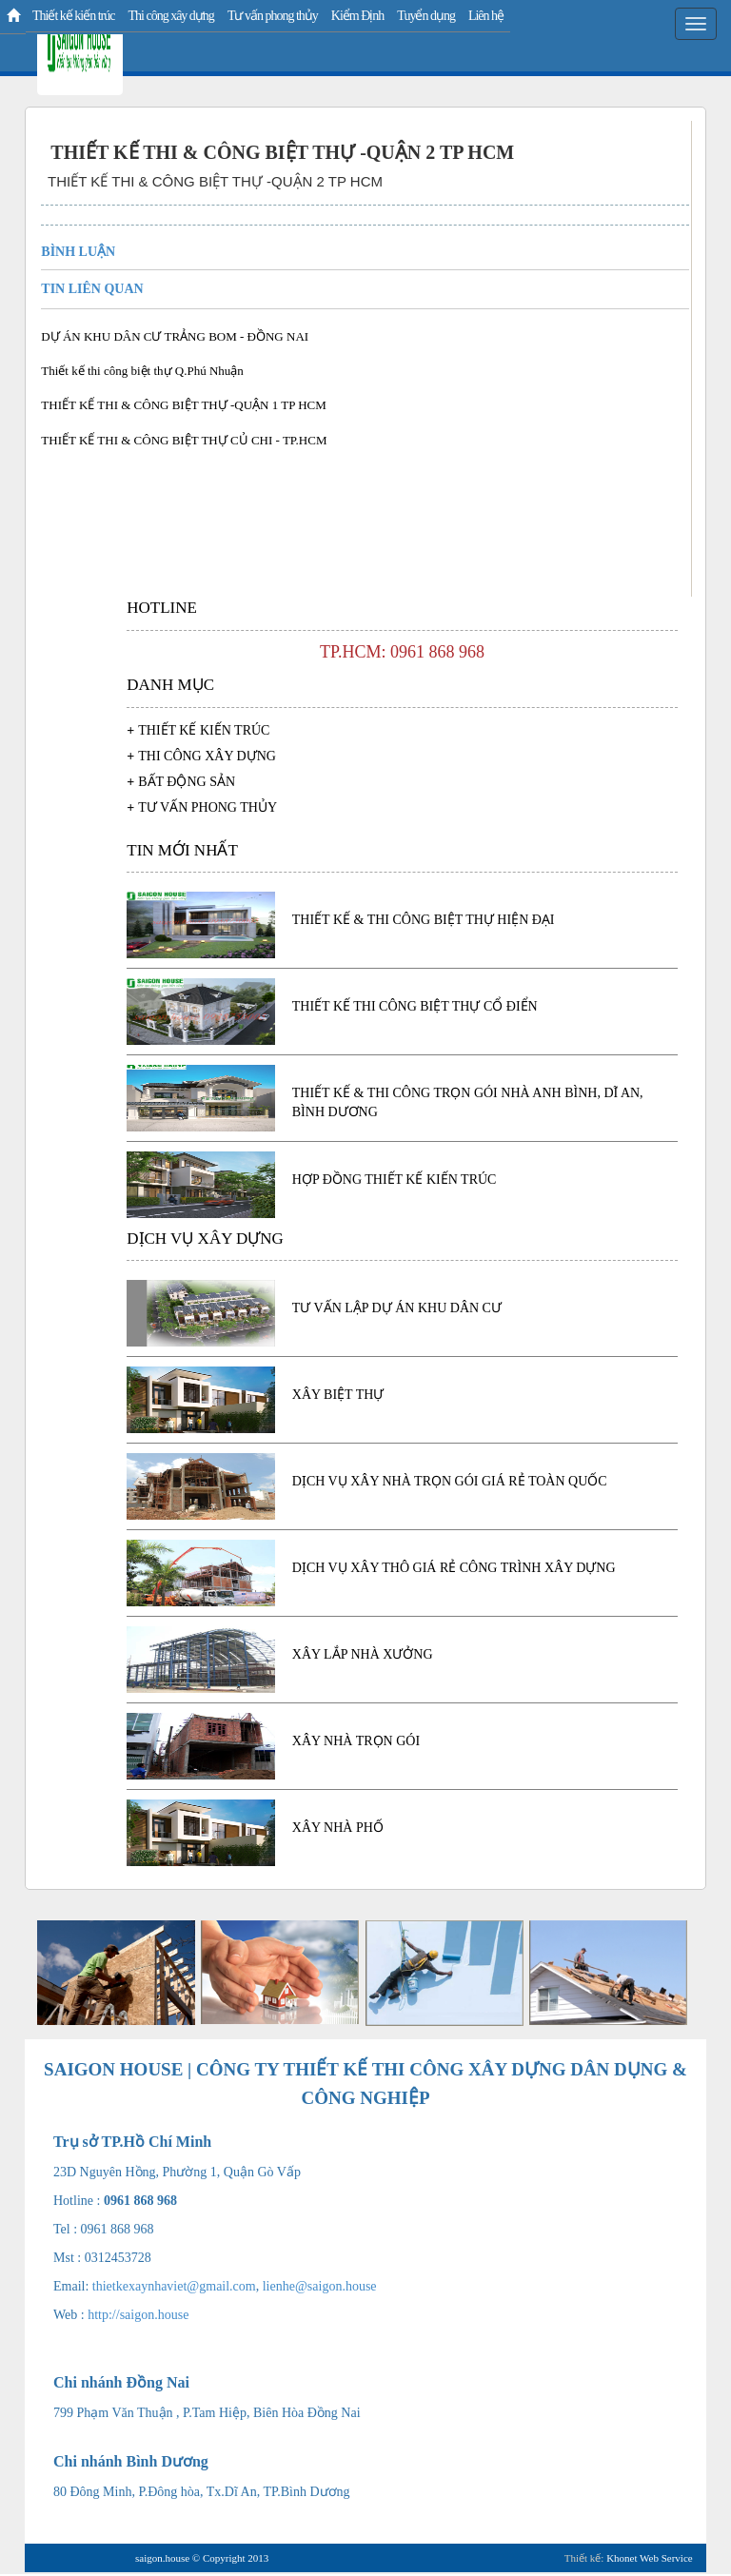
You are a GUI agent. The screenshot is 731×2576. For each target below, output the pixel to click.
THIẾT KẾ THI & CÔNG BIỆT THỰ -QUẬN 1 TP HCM (183, 405)
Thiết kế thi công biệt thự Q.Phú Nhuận (142, 371)
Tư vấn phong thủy (272, 16)
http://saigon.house (138, 2315)
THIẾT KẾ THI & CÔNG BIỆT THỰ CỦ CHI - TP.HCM (183, 440)
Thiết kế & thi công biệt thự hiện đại (423, 920)
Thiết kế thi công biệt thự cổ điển (415, 1006)
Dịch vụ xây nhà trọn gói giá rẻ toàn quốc (449, 1481)
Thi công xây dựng (171, 16)
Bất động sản (186, 782)
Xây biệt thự (338, 1394)
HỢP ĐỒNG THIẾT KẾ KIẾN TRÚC (394, 1179)
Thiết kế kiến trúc (73, 16)
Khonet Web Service (649, 2558)
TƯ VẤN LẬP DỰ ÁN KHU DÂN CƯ (397, 1308)
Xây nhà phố (338, 1827)
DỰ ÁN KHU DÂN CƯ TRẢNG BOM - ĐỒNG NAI (174, 336)
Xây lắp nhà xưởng (362, 1654)
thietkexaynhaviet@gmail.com (174, 2286)
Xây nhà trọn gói (356, 1741)
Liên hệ (486, 16)
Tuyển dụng (426, 16)
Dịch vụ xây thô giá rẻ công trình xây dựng (454, 1568)
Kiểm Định (358, 16)
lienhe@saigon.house (320, 2286)
